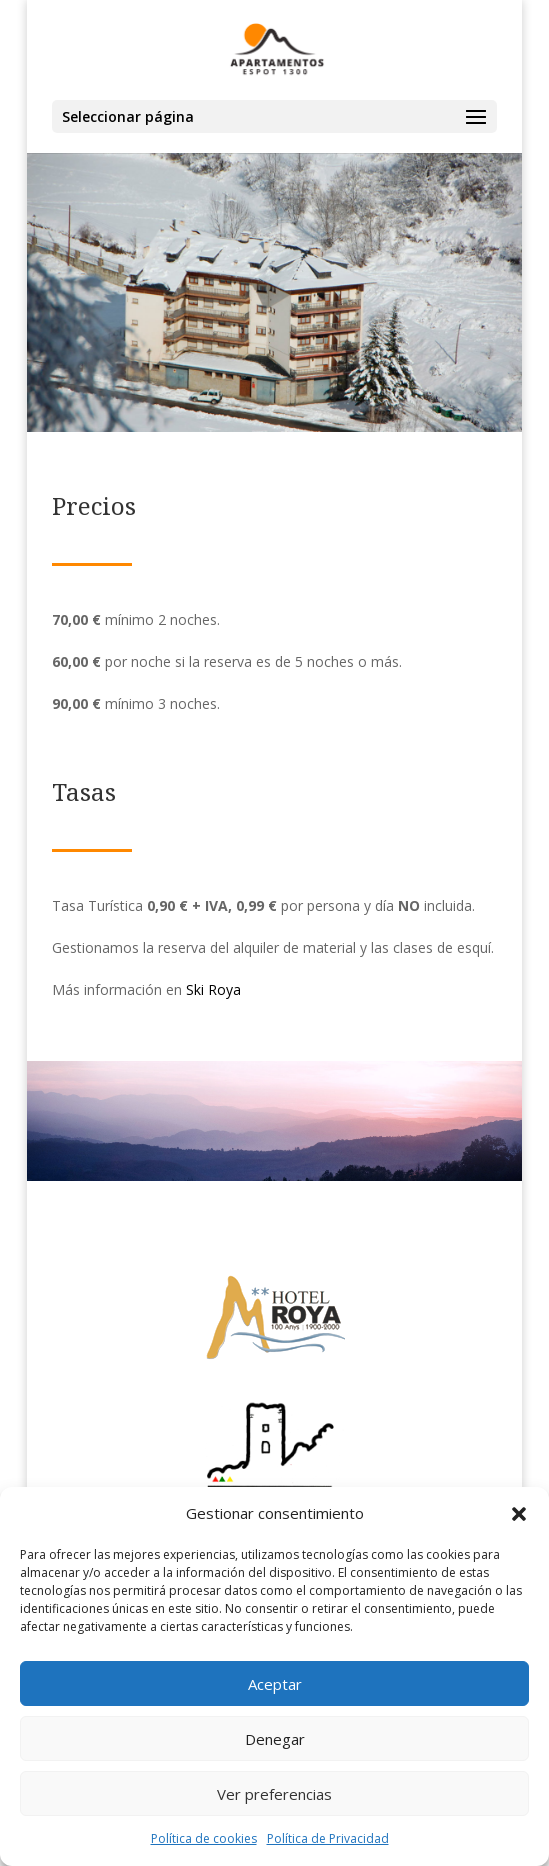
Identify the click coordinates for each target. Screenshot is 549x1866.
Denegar (275, 1739)
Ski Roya (213, 989)
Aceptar (275, 1684)
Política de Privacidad (328, 1838)
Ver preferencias (274, 1794)
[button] (519, 1514)
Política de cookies (204, 1838)
